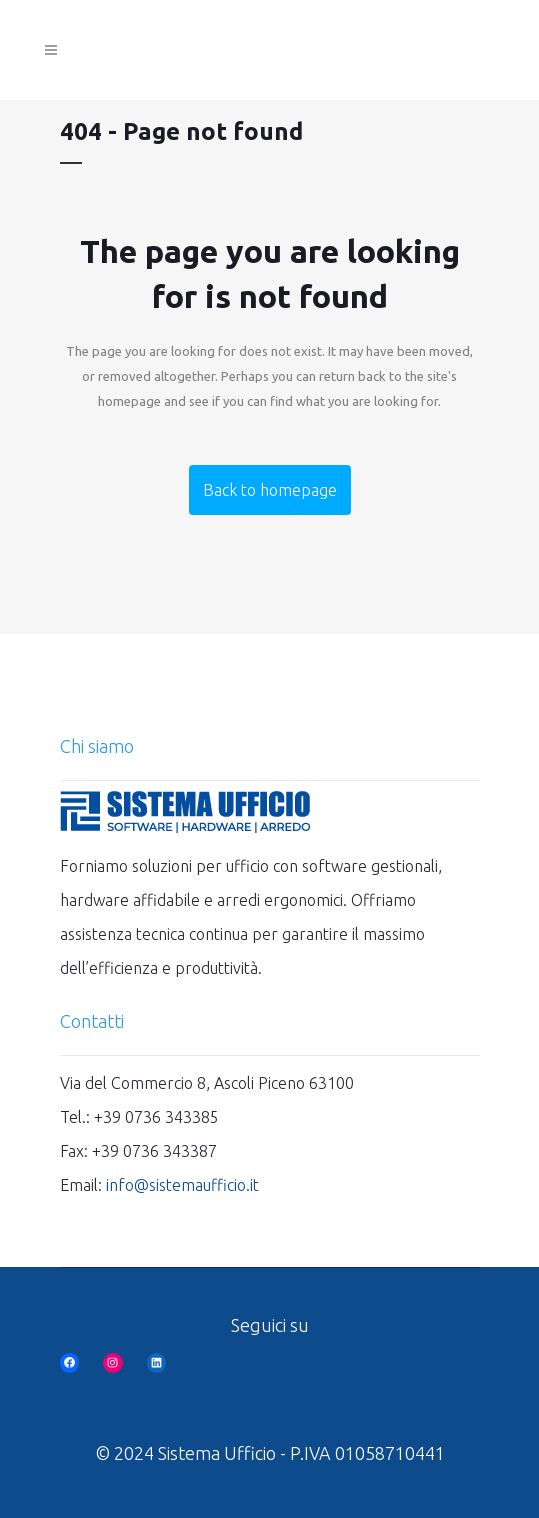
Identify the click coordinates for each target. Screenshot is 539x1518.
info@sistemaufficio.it (182, 1185)
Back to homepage (270, 490)
